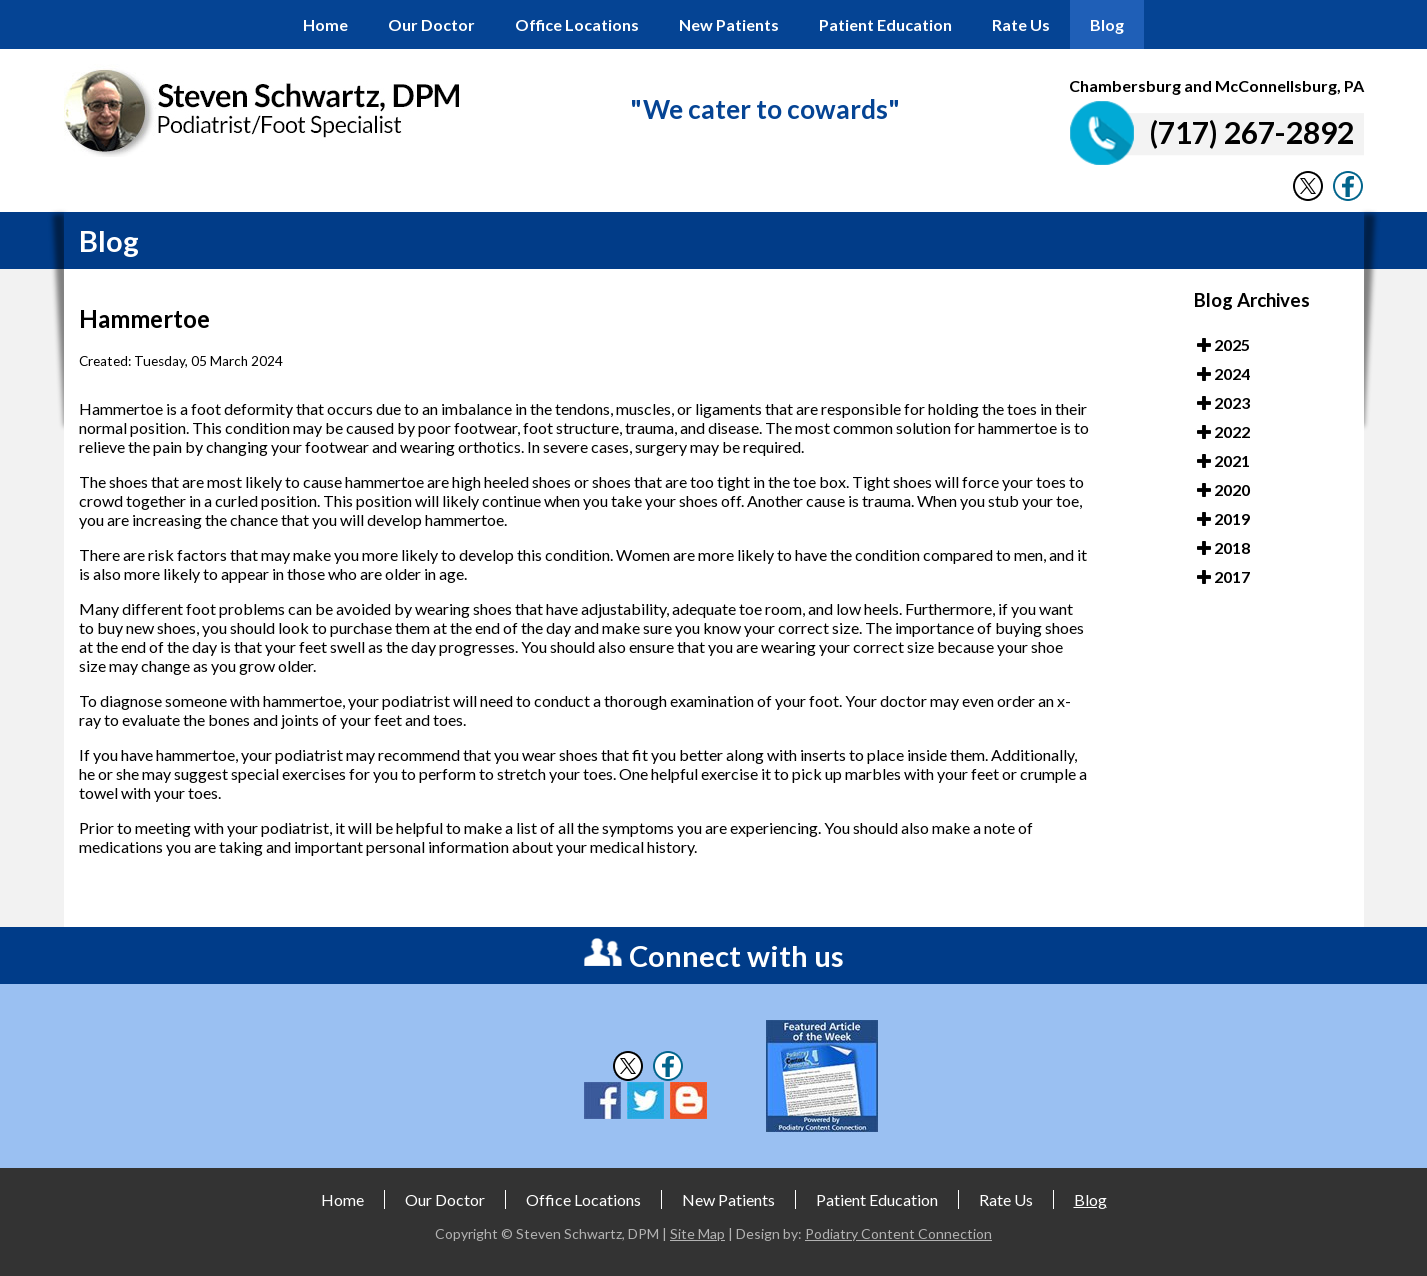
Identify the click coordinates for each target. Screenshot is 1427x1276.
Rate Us (1021, 24)
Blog (1107, 24)
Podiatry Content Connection (898, 1233)
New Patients (729, 24)
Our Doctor (431, 24)
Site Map (697, 1233)
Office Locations (577, 24)
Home (325, 24)
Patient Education (885, 24)
